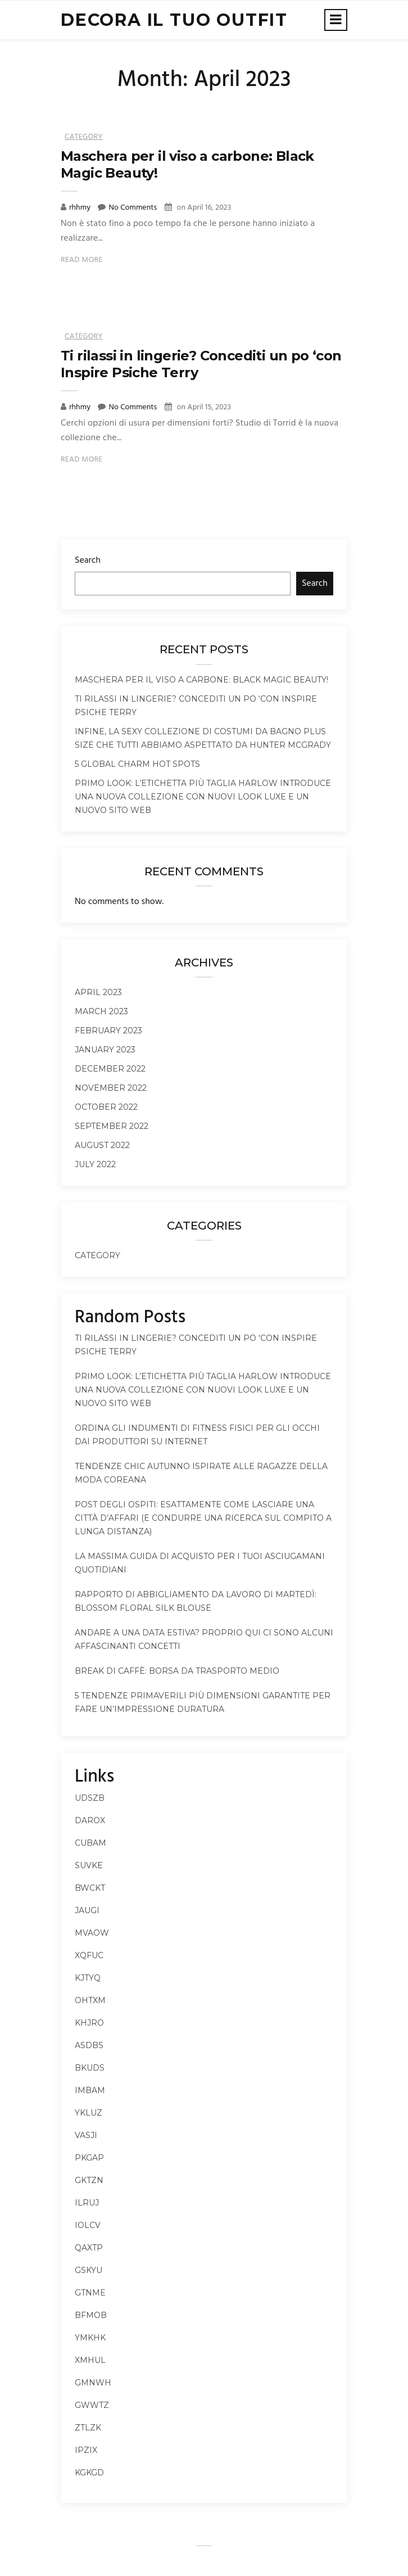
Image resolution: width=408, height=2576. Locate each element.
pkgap (89, 2158)
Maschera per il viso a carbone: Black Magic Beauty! (201, 680)
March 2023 (101, 1011)
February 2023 (108, 1030)
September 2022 (111, 1126)
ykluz (88, 2113)
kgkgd (89, 2472)
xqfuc (89, 1955)
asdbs (89, 2045)
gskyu (88, 2270)
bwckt (90, 1888)
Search (88, 560)
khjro (89, 2023)
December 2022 (110, 1069)
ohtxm (90, 2000)
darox (90, 1820)
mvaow (92, 1933)
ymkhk (90, 2338)
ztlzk (88, 2428)
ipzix (86, 2450)
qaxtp (89, 2248)
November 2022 (111, 1088)
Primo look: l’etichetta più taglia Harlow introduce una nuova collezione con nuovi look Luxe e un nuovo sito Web (203, 796)
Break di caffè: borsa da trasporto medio (177, 1671)
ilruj (87, 2203)
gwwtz (92, 2405)
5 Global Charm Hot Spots (137, 764)
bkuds (90, 2068)
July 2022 (95, 1164)
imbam (90, 2090)
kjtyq (88, 1978)
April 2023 (98, 992)
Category (84, 136)
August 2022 (102, 1145)
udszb (90, 1798)
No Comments (132, 207)
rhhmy (80, 207)
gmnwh (93, 2383)
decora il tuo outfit (174, 20)
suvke (89, 1865)
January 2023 (105, 1050)
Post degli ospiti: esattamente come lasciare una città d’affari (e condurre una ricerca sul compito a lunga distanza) (203, 1517)
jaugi (87, 1910)
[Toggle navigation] (335, 20)
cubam (90, 1843)
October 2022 (106, 1107)
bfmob (91, 2315)
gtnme (90, 2293)
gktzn (89, 2180)
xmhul (90, 2360)
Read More (82, 260)
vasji (86, 2135)
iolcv (88, 2225)
